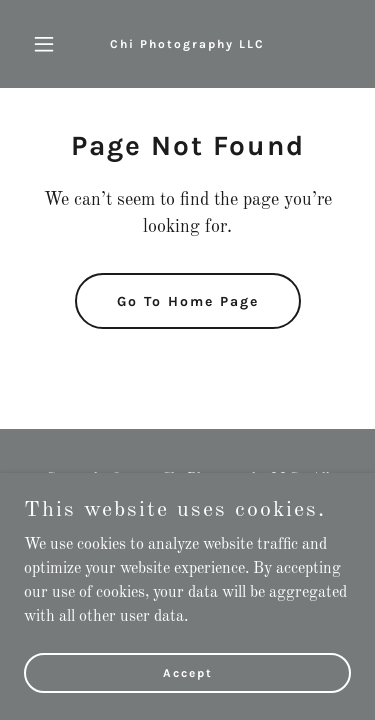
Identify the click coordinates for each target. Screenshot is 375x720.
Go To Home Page (188, 301)
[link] (187, 44)
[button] (48, 44)
